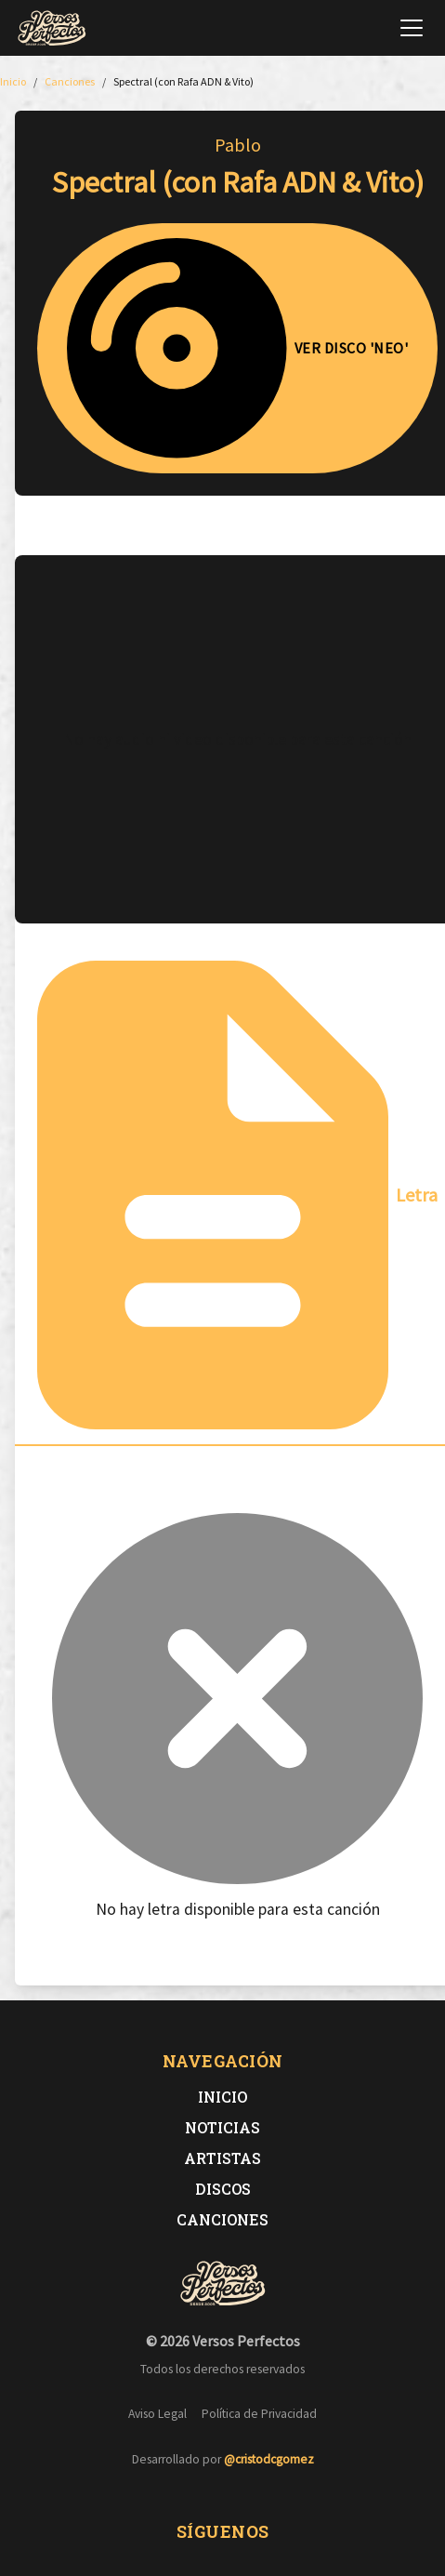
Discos (223, 2188)
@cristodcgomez (269, 2459)
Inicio (222, 2096)
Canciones (222, 2219)
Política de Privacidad (259, 2414)
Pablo (238, 144)
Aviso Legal (157, 2414)
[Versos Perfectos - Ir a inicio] (52, 27)
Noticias (222, 2127)
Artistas (222, 2158)
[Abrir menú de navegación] (411, 28)
